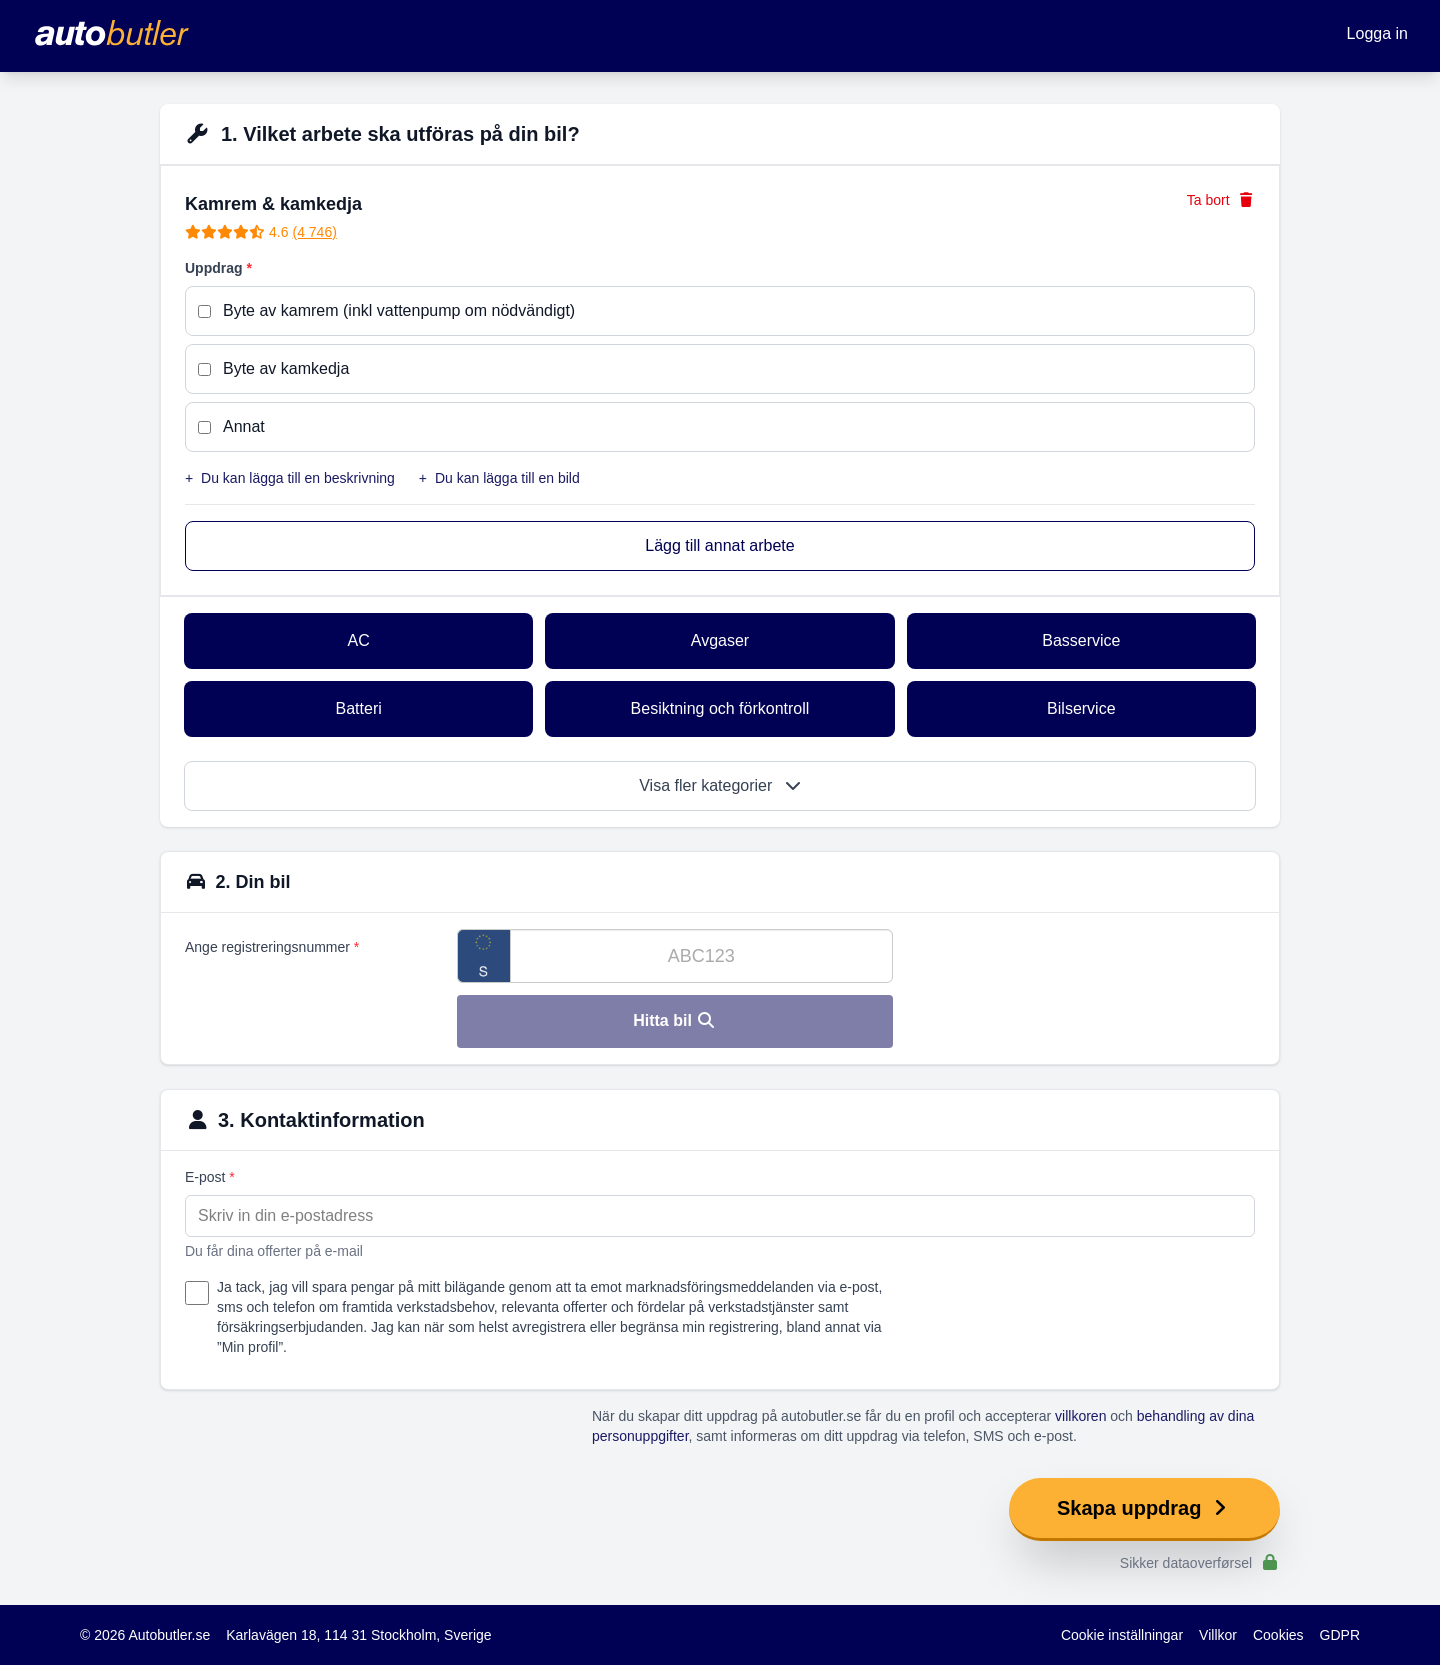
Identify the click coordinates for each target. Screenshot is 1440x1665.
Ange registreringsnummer (272, 947)
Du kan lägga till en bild (499, 478)
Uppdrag (218, 268)
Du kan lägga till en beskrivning (290, 478)
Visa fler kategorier (720, 785)
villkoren (1080, 1416)
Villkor (1218, 1635)
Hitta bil (674, 1020)
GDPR (1340, 1635)
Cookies (1278, 1635)
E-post (210, 1177)
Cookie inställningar (1122, 1635)
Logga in (1377, 33)
